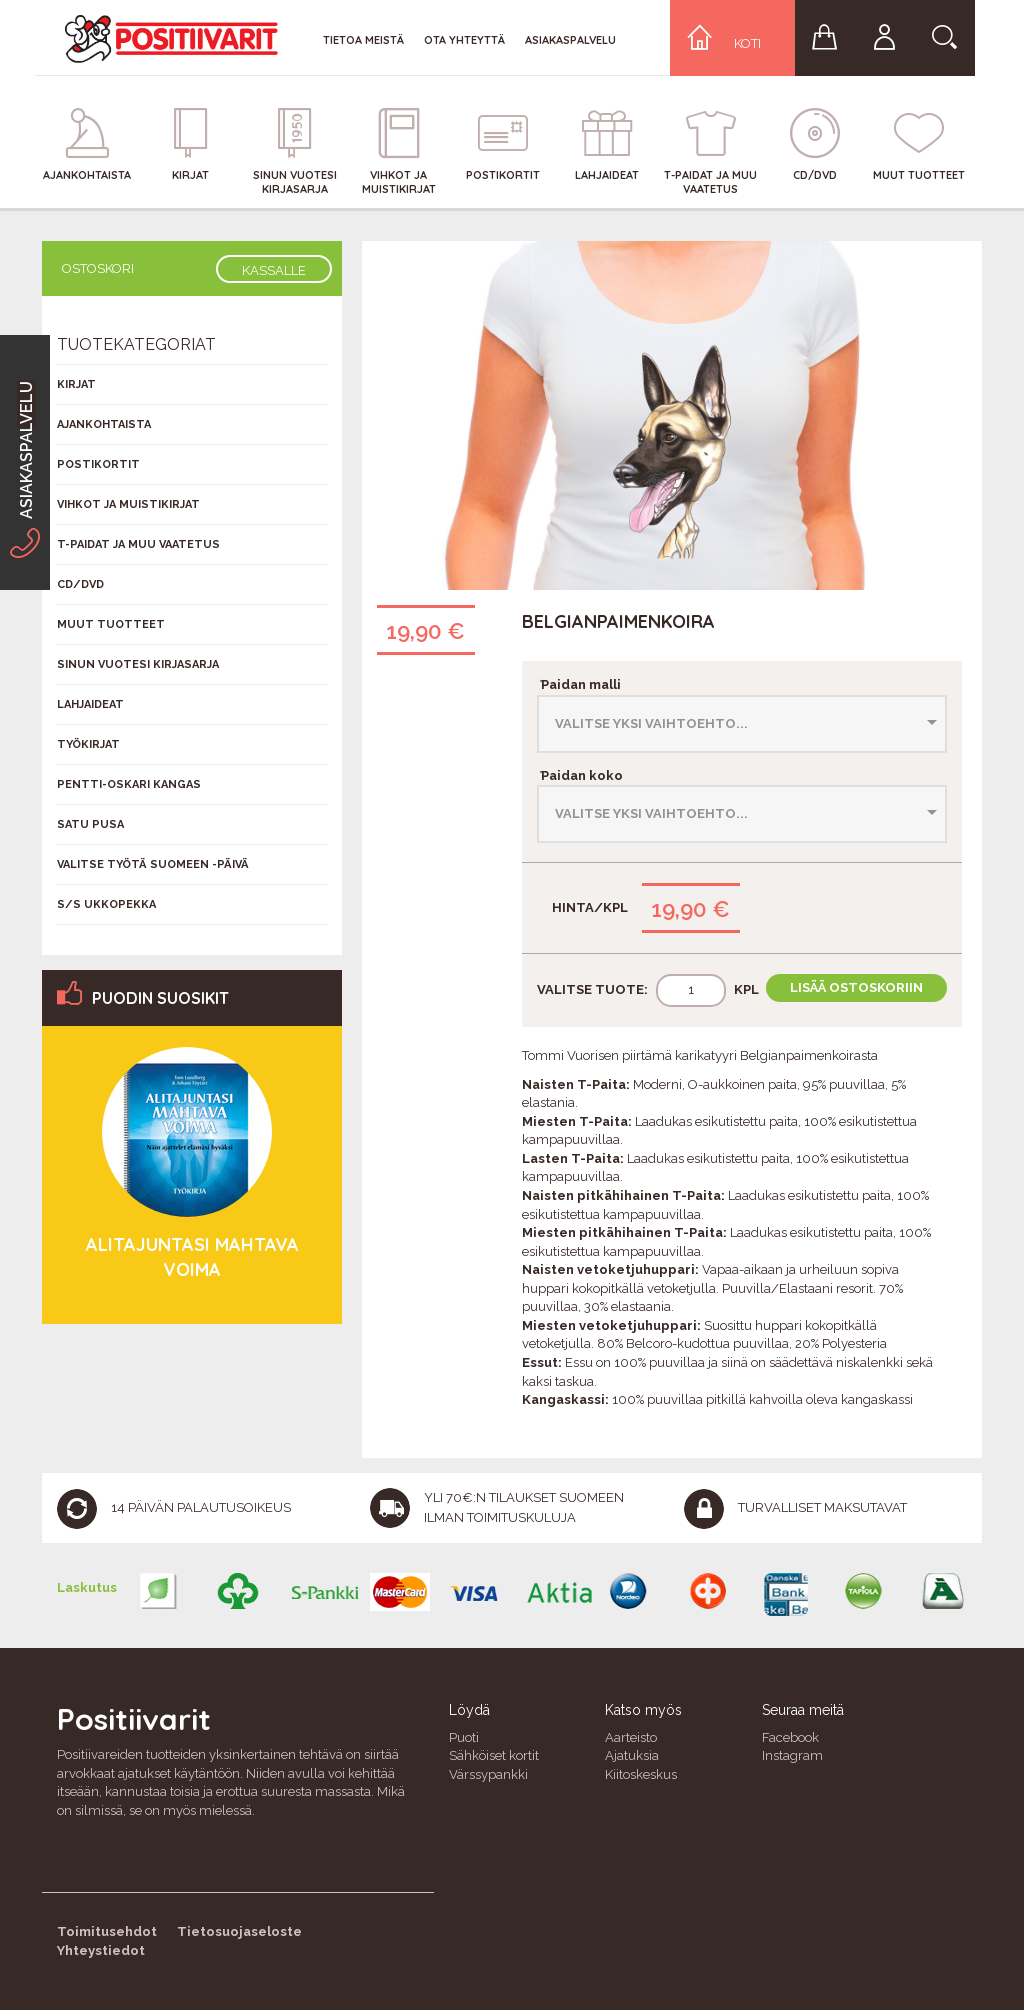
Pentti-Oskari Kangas (129, 784)
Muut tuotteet (111, 624)
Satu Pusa (90, 824)
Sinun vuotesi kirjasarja (138, 664)
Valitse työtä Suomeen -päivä (153, 864)
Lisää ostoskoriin (856, 987)
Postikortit (98, 464)
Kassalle (274, 270)
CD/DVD (80, 584)
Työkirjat (88, 744)
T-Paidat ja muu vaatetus (138, 544)
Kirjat (76, 384)
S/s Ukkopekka (106, 904)
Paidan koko (580, 775)
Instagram (792, 1755)
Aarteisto (631, 1737)
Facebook (790, 1737)
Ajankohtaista (104, 424)
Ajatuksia (632, 1755)
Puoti (464, 1737)
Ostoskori (98, 268)
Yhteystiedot (101, 1950)
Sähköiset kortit (494, 1755)
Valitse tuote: (592, 989)
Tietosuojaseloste (239, 1931)
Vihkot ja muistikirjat (128, 504)
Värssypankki (488, 1774)
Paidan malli (579, 684)
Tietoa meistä (363, 40)
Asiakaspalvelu (570, 40)
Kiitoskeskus (641, 1774)
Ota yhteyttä (464, 40)
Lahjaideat (90, 704)
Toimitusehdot (107, 1931)
